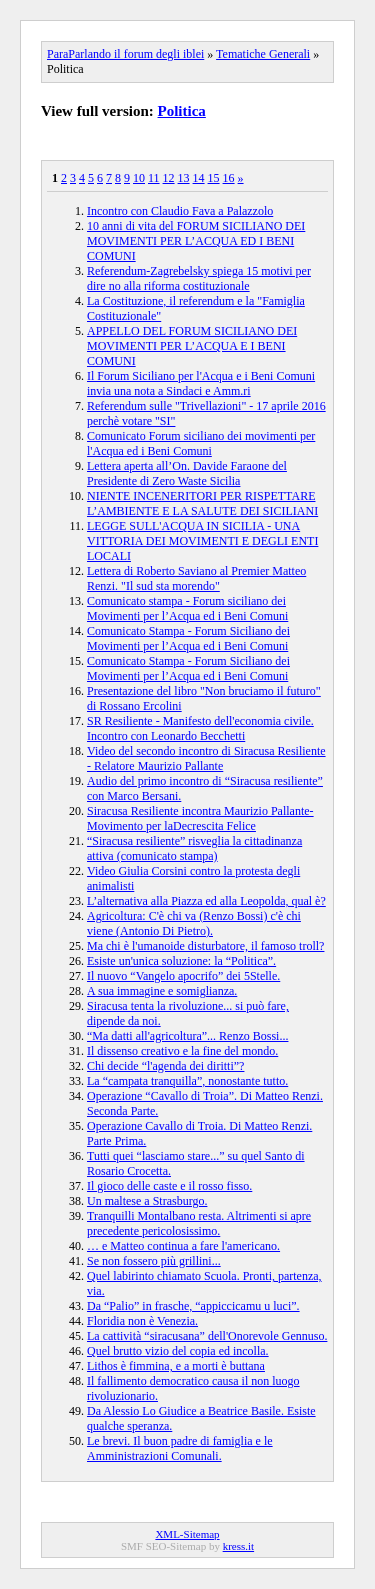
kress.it (238, 1546)
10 (139, 178)
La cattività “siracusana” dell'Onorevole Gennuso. (207, 1336)
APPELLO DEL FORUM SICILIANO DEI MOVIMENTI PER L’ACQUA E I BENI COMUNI (192, 346)
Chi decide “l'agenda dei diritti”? (165, 1066)
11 (154, 178)
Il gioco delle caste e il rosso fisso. (169, 1186)
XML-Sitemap (187, 1534)
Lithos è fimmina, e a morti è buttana (176, 1366)
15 (214, 178)
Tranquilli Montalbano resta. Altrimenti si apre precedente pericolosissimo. (199, 1223)
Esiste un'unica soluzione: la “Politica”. (181, 961)
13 (184, 178)
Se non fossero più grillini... (154, 1261)
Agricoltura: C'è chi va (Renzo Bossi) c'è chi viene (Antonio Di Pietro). (194, 923)
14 (199, 178)
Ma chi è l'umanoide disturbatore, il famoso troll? (205, 946)
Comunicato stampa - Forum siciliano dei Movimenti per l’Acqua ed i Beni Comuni (187, 608)
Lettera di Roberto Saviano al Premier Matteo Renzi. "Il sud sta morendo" (196, 578)
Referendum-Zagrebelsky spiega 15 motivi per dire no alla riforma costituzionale (199, 278)
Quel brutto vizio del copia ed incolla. (178, 1351)
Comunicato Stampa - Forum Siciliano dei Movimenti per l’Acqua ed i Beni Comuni (188, 638)
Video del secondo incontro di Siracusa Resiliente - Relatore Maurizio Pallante (206, 758)
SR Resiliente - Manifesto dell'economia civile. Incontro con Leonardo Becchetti (200, 728)
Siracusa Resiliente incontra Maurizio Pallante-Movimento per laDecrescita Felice (200, 818)
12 (169, 178)
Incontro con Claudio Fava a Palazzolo (180, 211)
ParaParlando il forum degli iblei (125, 54)
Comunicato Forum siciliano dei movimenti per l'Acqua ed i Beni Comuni (201, 443)
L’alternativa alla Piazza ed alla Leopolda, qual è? (206, 901)
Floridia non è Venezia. (142, 1321)
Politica (182, 111)
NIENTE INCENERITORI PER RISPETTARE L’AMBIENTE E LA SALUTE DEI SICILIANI (202, 503)
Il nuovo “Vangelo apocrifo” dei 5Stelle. (183, 976)
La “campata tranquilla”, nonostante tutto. (187, 1081)
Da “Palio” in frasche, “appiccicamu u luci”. (193, 1306)
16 (229, 178)
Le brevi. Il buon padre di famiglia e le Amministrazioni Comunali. (180, 1448)
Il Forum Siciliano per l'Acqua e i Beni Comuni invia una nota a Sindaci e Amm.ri (201, 383)
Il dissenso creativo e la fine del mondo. (182, 1051)
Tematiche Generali (263, 54)
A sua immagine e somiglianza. (162, 991)
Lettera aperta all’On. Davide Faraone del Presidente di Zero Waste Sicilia (187, 473)
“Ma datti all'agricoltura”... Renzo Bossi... (187, 1036)
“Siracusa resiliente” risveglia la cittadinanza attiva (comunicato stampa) (194, 848)
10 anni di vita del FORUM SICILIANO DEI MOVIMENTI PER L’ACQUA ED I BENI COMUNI (196, 241)
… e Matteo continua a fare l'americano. (183, 1246)
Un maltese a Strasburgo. (147, 1201)
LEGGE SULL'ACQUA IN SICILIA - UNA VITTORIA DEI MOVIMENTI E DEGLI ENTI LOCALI (202, 541)
